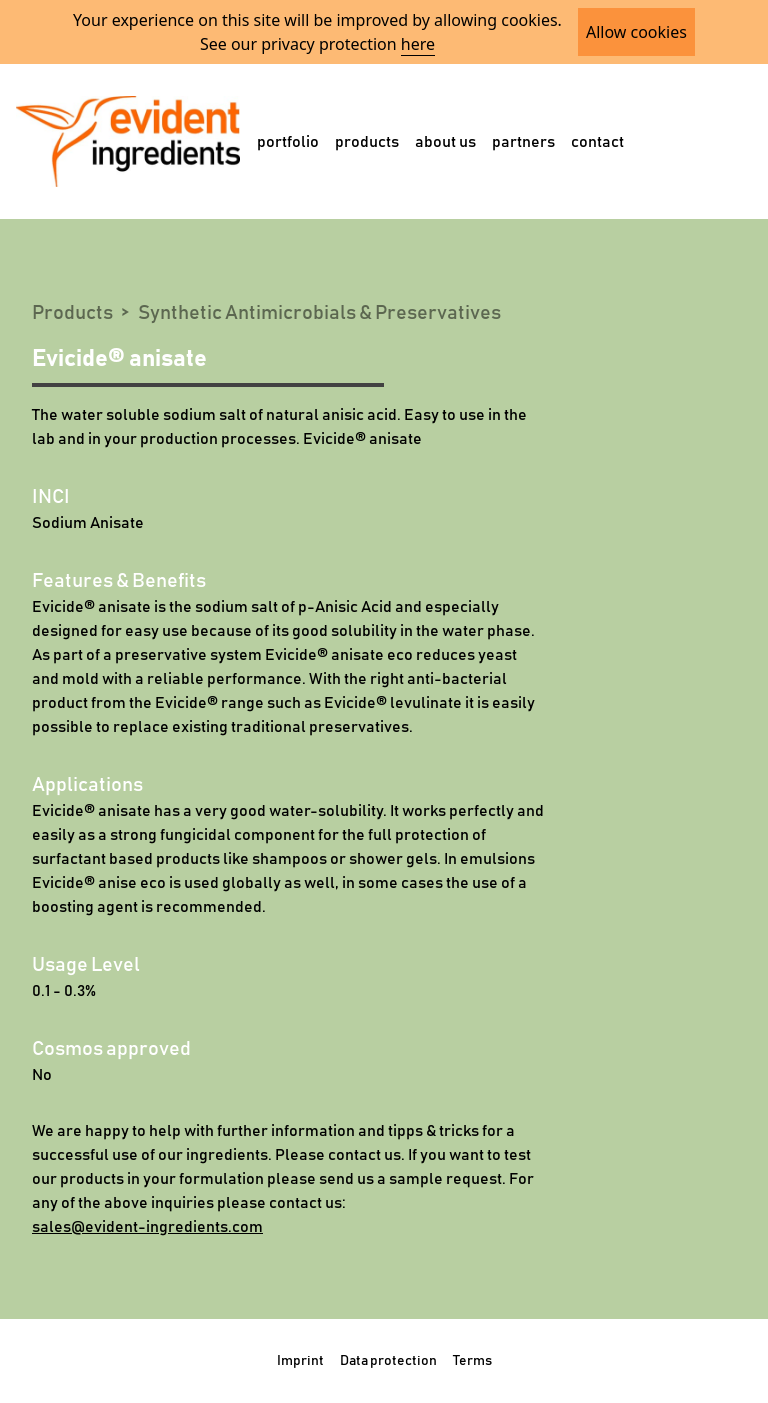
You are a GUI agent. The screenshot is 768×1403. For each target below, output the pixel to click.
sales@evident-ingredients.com (147, 1227)
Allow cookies (636, 32)
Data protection (388, 1361)
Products (72, 313)
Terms (472, 1361)
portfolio (288, 142)
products (367, 142)
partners (523, 142)
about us (445, 142)
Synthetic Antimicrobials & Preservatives (319, 313)
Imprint (300, 1361)
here (418, 44)
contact (597, 142)
